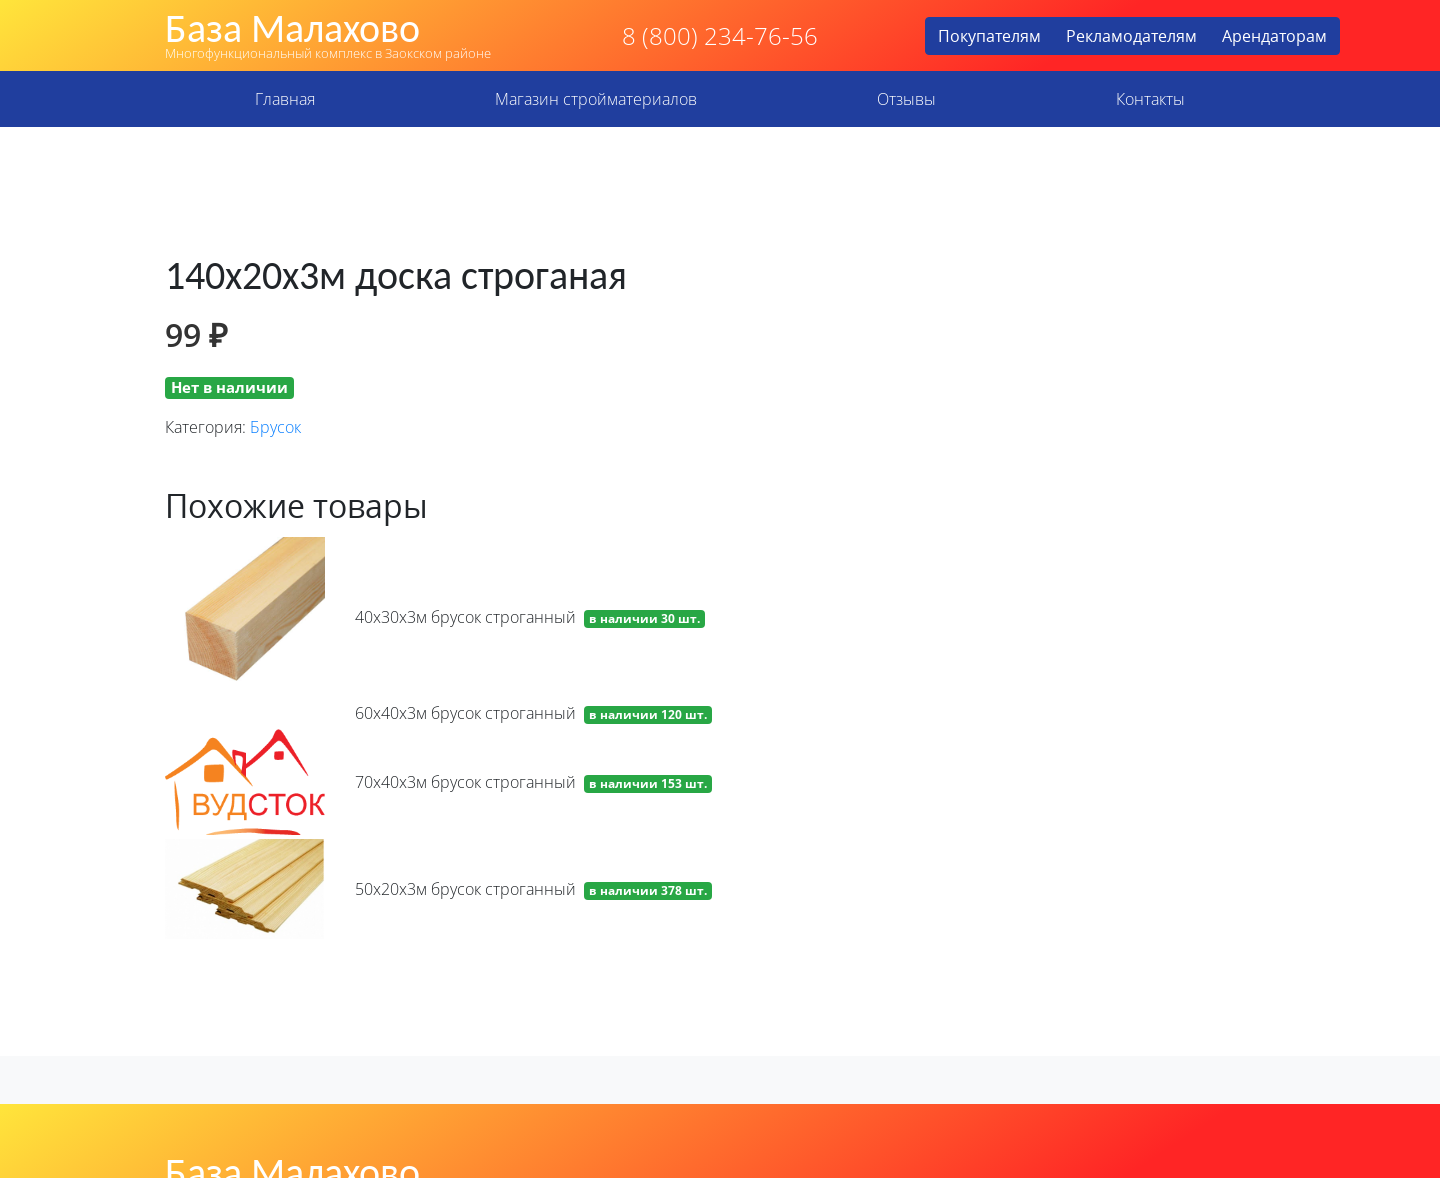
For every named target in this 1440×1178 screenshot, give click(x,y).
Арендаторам (1274, 36)
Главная (285, 99)
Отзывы (906, 99)
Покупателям (989, 36)
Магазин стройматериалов (596, 99)
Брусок (275, 427)
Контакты (1150, 99)
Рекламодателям (1131, 36)
